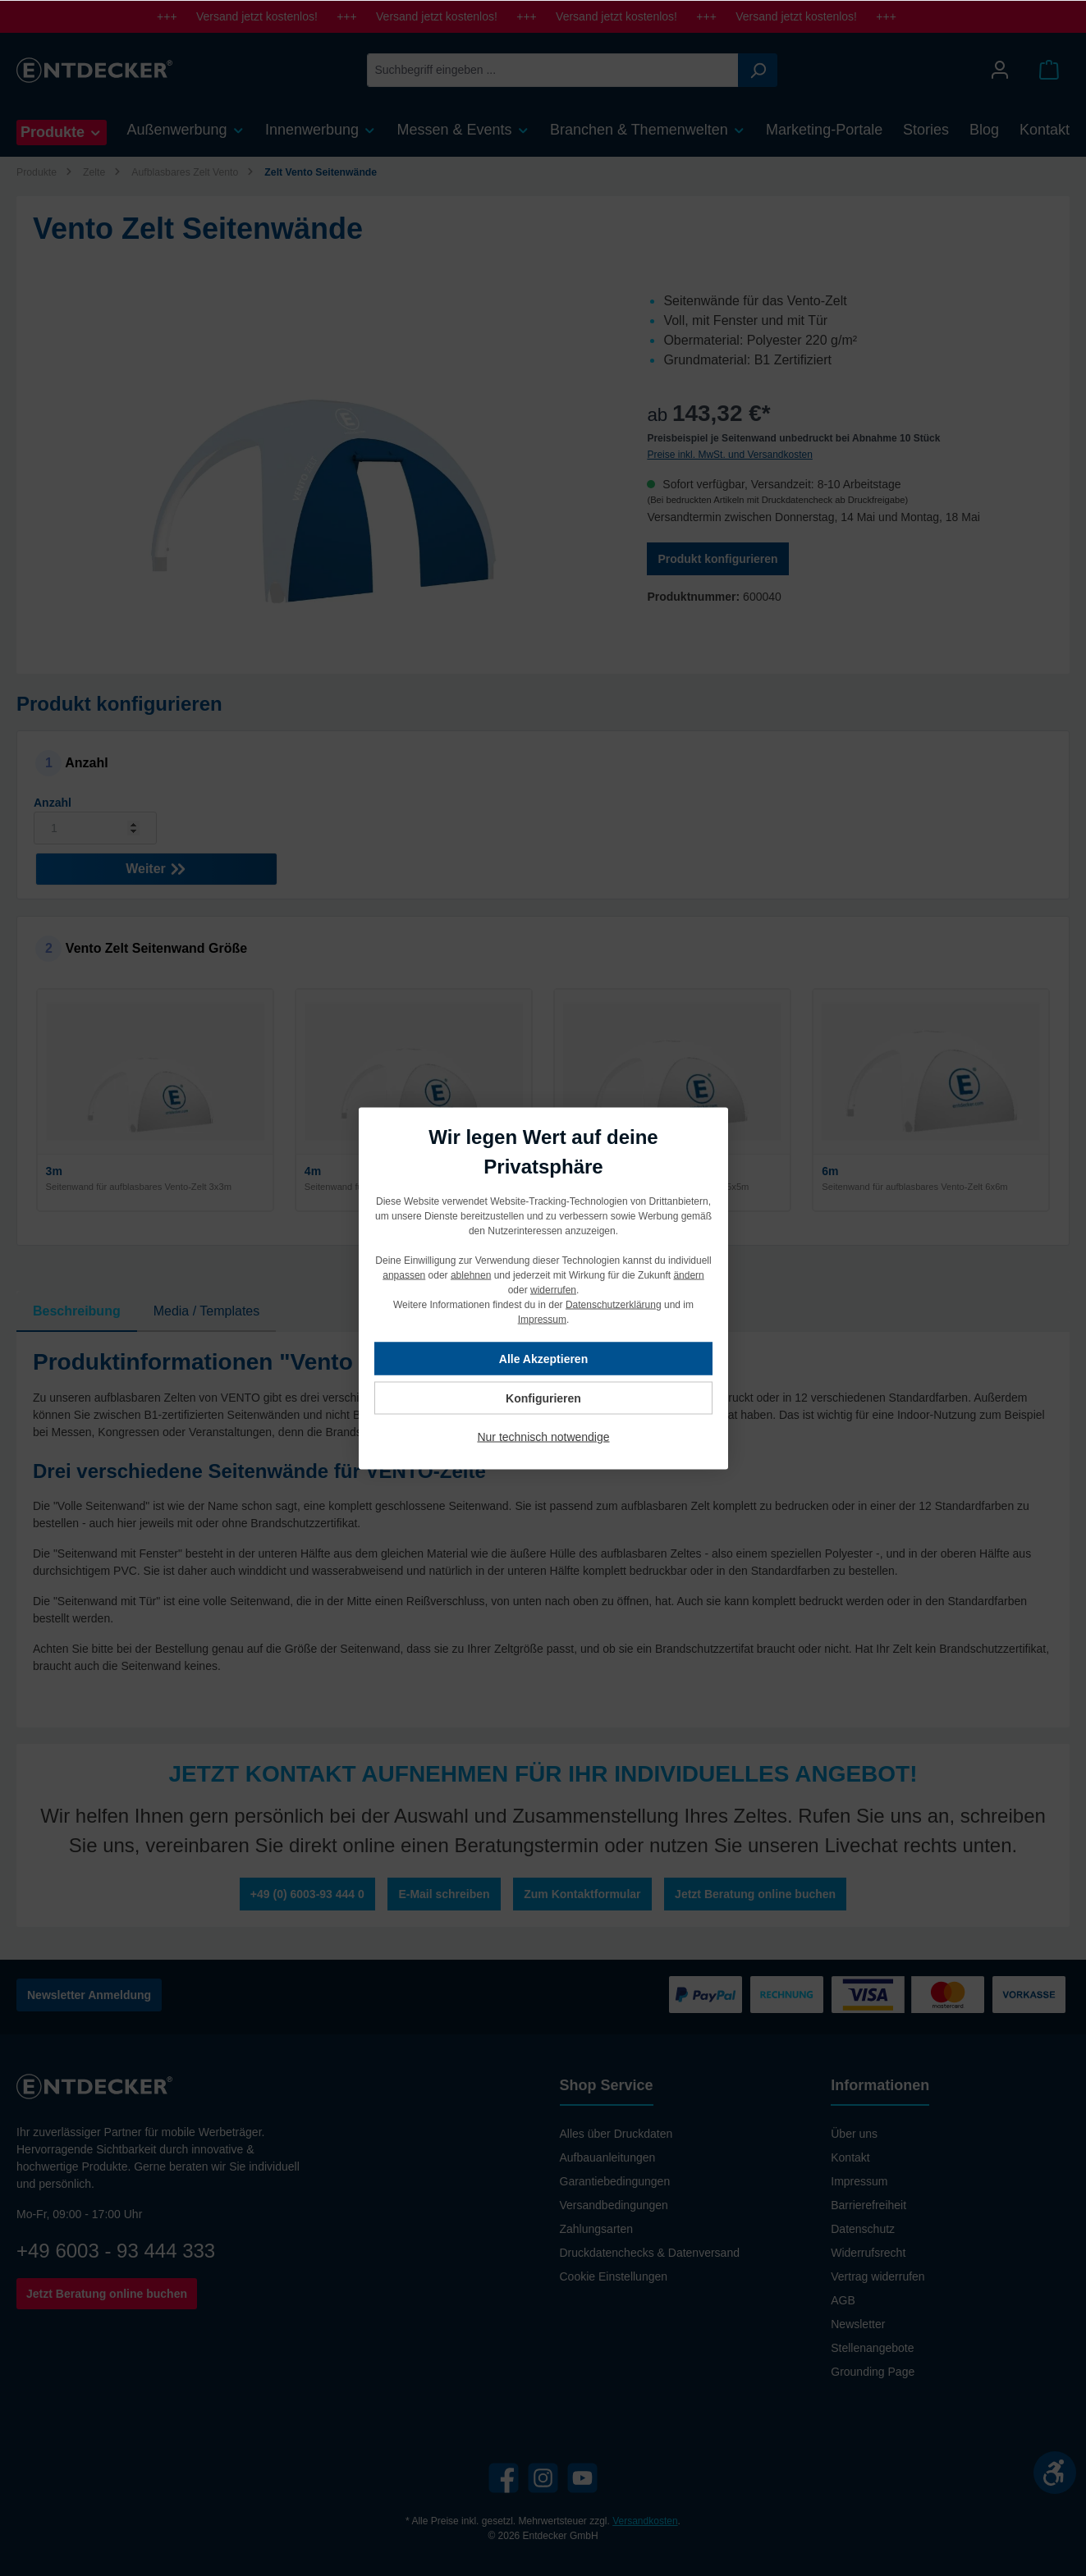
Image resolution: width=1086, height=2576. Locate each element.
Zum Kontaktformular (582, 1894)
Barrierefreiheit (868, 2205)
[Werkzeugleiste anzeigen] (1054, 2472)
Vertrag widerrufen (877, 2276)
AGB (843, 2300)
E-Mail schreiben (443, 1894)
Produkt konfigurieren (717, 558)
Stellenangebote (872, 2347)
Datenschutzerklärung (613, 1304)
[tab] (76, 1311)
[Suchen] (757, 70)
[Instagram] (543, 2477)
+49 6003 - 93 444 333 (115, 2251)
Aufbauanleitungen (608, 2157)
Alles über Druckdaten (616, 2133)
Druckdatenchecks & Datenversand (650, 2252)
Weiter (156, 865)
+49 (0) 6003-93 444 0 (307, 1894)
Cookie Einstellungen (614, 2276)
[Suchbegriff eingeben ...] (553, 70)
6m (830, 1171)
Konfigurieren (543, 1397)
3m (54, 1171)
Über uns (854, 2133)
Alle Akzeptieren (542, 1358)
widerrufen (552, 1289)
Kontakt (850, 2157)
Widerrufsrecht (868, 2252)
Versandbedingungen (614, 2205)
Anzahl (52, 802)
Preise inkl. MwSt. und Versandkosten (729, 454)
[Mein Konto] (999, 70)
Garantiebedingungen (615, 2181)
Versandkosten (644, 2521)
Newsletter (858, 2324)
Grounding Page (872, 2371)
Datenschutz (863, 2228)
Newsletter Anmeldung (89, 1995)
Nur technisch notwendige (543, 1436)
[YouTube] (582, 2477)
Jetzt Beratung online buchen (755, 1894)
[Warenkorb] (1049, 70)
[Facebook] (503, 2477)
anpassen (404, 1274)
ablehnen (470, 1274)
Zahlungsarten (597, 2228)
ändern (688, 1274)
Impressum (859, 2181)
